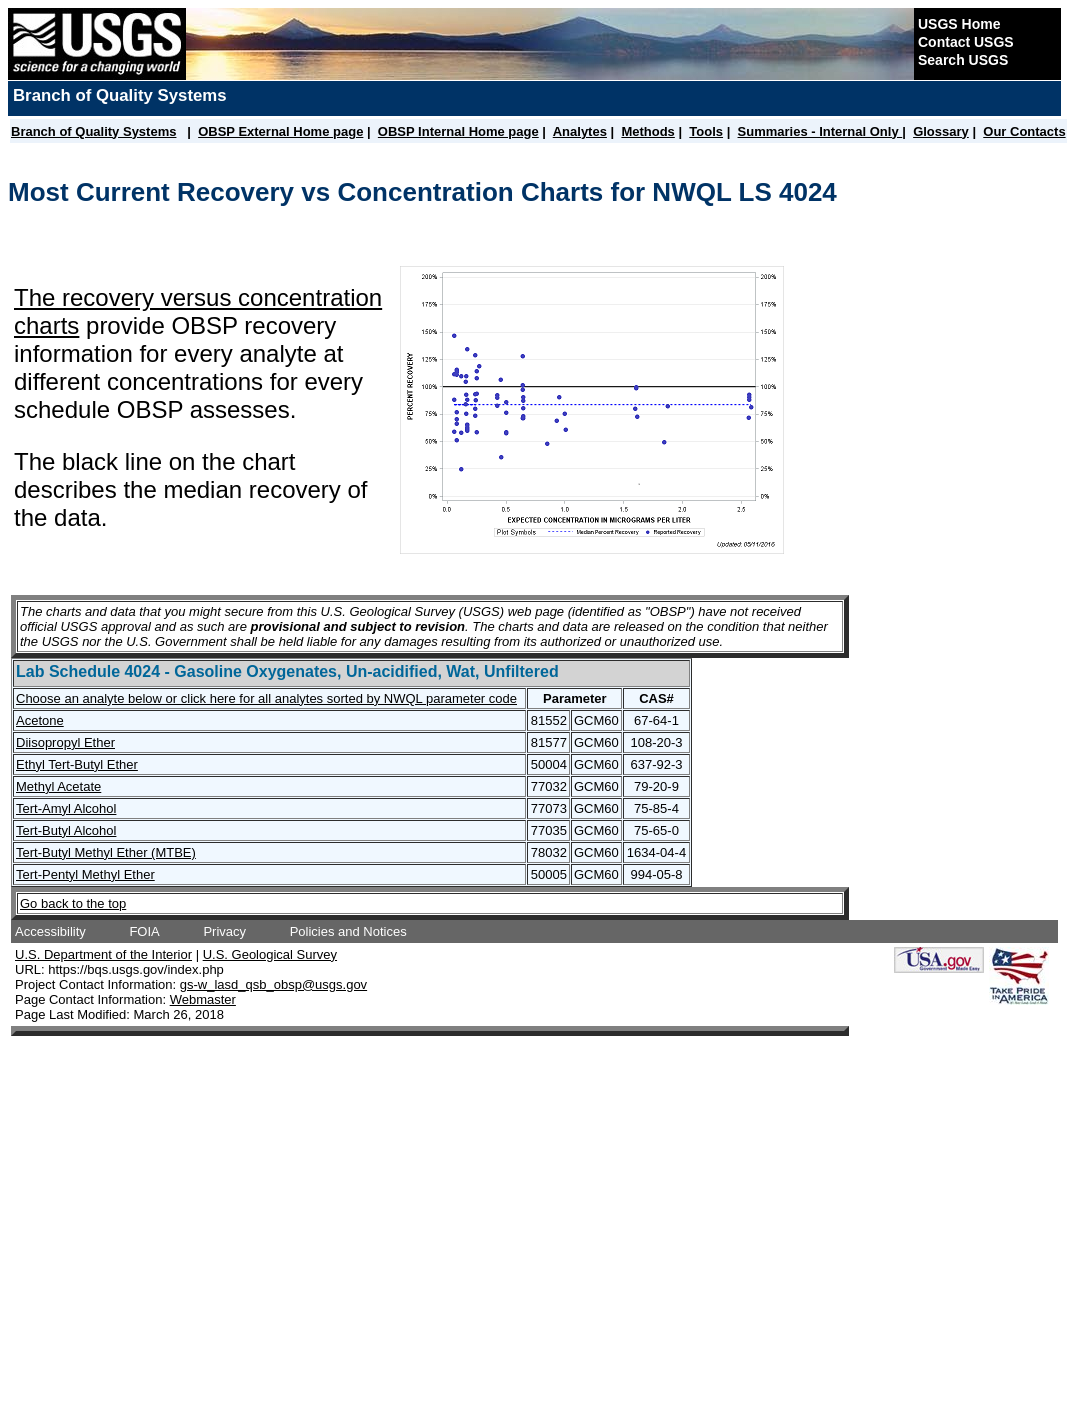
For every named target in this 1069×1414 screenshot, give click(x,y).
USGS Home (959, 24)
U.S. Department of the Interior (103, 954)
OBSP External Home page (280, 131)
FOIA (144, 931)
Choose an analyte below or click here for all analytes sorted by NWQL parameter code (266, 698)
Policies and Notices (348, 931)
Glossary (941, 131)
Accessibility (50, 931)
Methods (647, 131)
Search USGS (963, 60)
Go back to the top (73, 903)
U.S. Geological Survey (270, 954)
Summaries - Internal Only (820, 131)
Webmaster (203, 999)
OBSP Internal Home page (458, 131)
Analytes (580, 131)
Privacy (224, 931)
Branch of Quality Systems (93, 131)
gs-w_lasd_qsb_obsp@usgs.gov (273, 984)
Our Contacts (1024, 131)
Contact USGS (966, 42)
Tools (706, 131)
